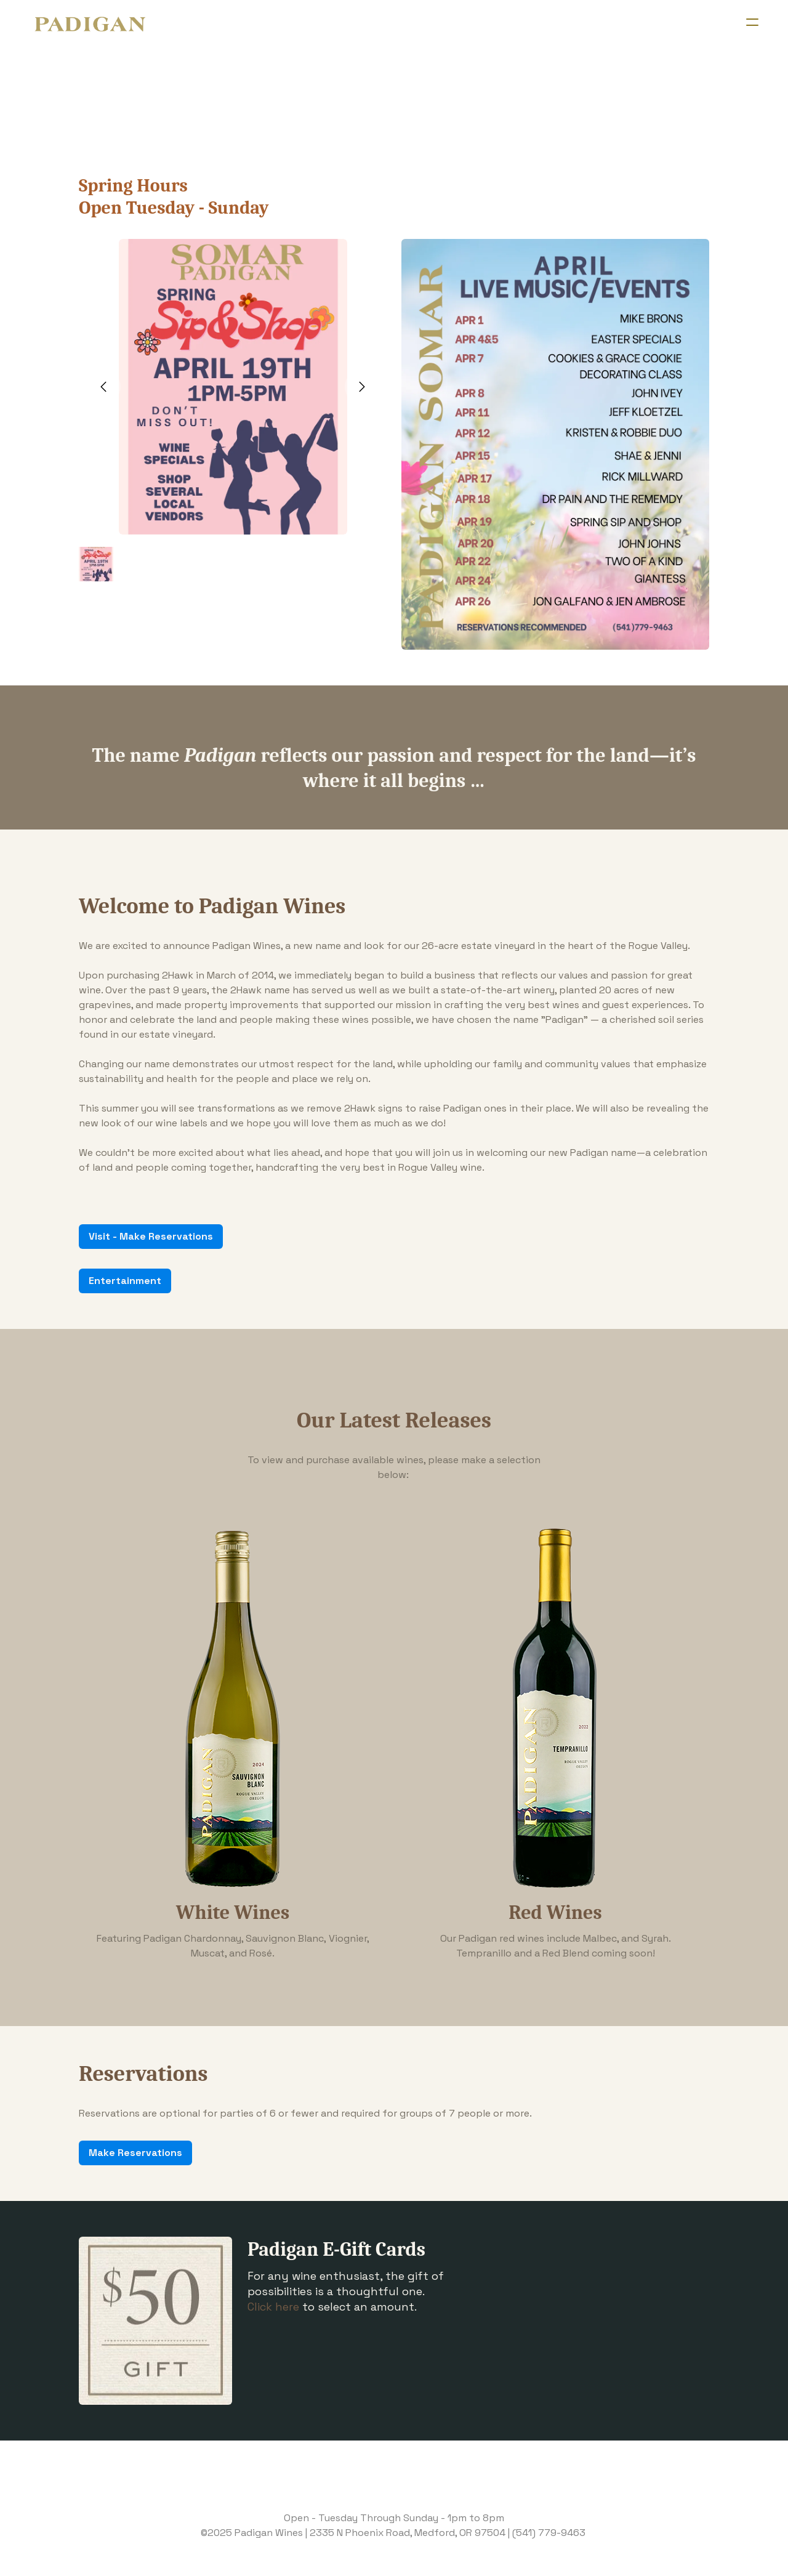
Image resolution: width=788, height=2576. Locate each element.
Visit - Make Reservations (151, 1236)
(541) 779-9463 (548, 2532)
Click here (273, 2306)
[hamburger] (752, 22)
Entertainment (125, 1280)
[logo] (90, 24)
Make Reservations (135, 2152)
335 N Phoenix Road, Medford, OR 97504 (410, 2532)
